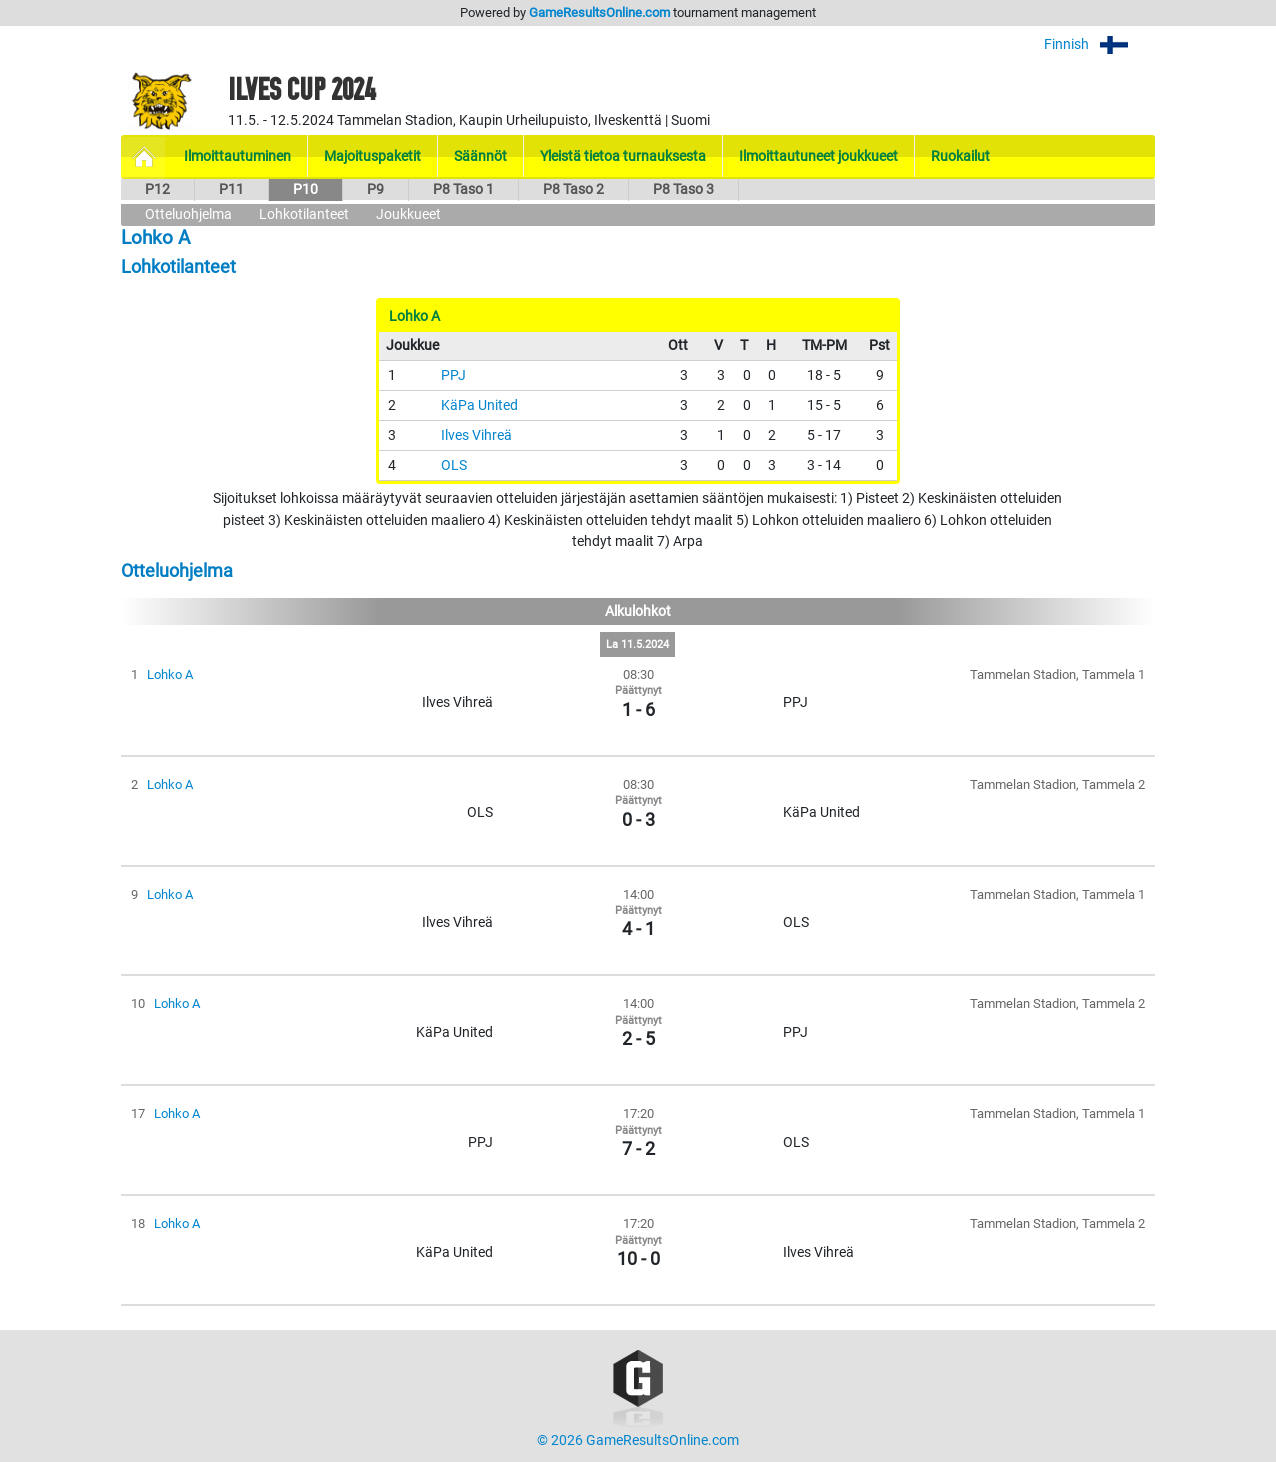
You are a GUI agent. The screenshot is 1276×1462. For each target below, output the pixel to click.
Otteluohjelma (188, 214)
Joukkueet (408, 214)
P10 (305, 189)
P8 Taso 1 (463, 189)
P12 (157, 189)
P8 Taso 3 (683, 189)
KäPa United (479, 405)
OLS (454, 465)
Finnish (1099, 44)
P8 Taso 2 (573, 189)
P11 (231, 189)
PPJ (453, 375)
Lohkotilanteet (304, 214)
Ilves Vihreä (476, 435)
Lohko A (170, 674)
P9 (375, 189)
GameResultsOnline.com (599, 12)
